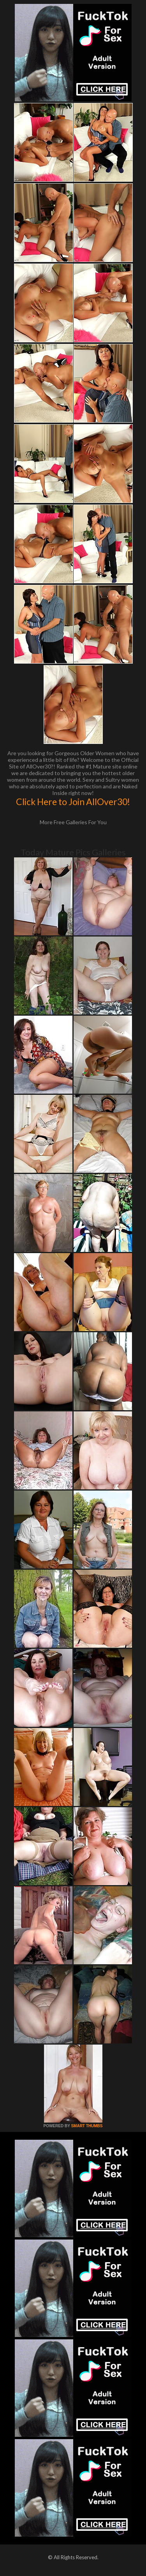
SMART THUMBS (86, 2126)
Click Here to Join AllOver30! (73, 801)
